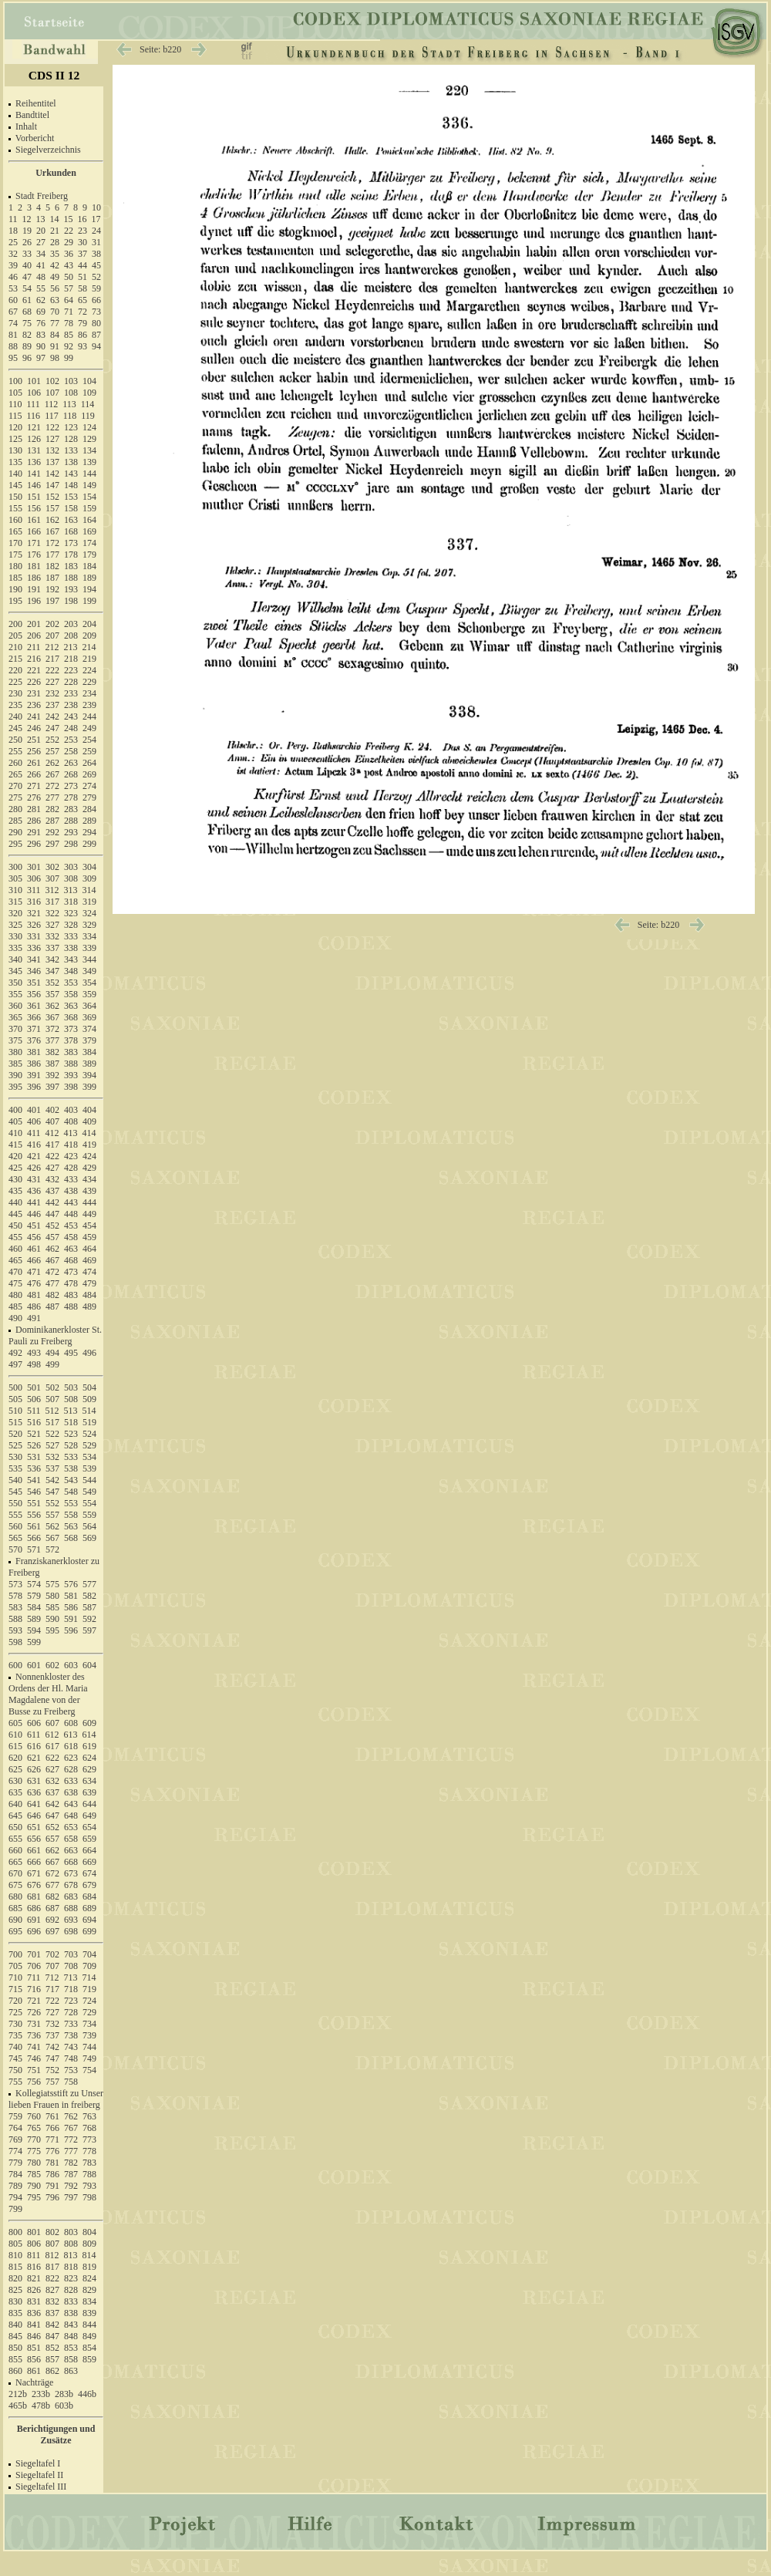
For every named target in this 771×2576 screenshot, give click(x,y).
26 (27, 242)
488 (71, 1306)
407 (52, 1121)
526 (34, 1445)
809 (89, 2243)
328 (71, 924)
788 (89, 2174)
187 (52, 577)
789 (15, 2185)
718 (71, 1989)
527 (52, 1445)
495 (71, 1352)
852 (52, 2347)
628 (71, 1769)
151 (34, 496)
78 (68, 323)
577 (89, 1584)
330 (15, 936)
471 (34, 1271)
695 (15, 1931)
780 (34, 2162)
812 (52, 2255)
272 (52, 786)
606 (34, 1723)
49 (54, 276)
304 (89, 866)
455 (15, 1237)
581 (71, 1595)
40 (27, 265)
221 (34, 670)
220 (15, 670)
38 (96, 253)
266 (34, 774)
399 (89, 1086)
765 (34, 2128)
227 (52, 681)
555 (15, 1514)
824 (89, 2278)
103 (71, 381)
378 (71, 1040)
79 (82, 323)
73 (96, 311)
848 (71, 2336)
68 (27, 311)
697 (52, 1931)
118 (70, 415)
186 (34, 577)
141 (34, 473)
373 (71, 1028)
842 (52, 2324)
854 (89, 2347)
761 (52, 2116)
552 (52, 1503)
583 (15, 1607)
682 (52, 1896)
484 (89, 1295)
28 (54, 242)
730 (15, 2023)
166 (34, 531)
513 (71, 1410)
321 (34, 913)
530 (15, 1457)
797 (71, 2197)
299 (89, 843)
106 (34, 392)
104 (89, 381)
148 (71, 485)
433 (71, 1179)
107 (52, 392)
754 (89, 2070)
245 (15, 728)
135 (15, 462)
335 (15, 947)
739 (89, 2035)
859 (89, 2359)
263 (71, 762)
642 (52, 1804)
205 (15, 635)
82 (27, 334)
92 (68, 346)
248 (71, 728)
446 (34, 1214)
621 (34, 1757)
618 (71, 1746)
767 (71, 2128)
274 (89, 786)
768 (89, 2128)
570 (15, 1549)
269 (89, 774)
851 (34, 2347)
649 (89, 1815)
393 (71, 1075)
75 (27, 323)
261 (34, 762)
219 (89, 658)
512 (52, 1410)
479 (89, 1283)
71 (68, 311)
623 (71, 1757)
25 (13, 242)
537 (52, 1468)
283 (71, 809)
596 (71, 1630)
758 (71, 2081)
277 (52, 797)
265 (15, 774)
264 (89, 762)
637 (52, 1792)
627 (52, 1769)
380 (15, 1052)
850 (15, 2347)
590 (52, 1618)
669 (89, 1861)
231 (34, 693)
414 (89, 1133)
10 (96, 207)
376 (34, 1040)
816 (34, 2266)
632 (52, 1780)
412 (52, 1133)
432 (52, 1179)
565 (15, 1537)
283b (64, 2394)
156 (34, 508)
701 (34, 1954)
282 (52, 809)
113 (69, 404)
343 (71, 959)
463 (71, 1248)
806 (34, 2243)
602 (52, 1665)
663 (71, 1850)
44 (82, 265)
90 (40, 346)
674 (89, 1873)
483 (71, 1295)
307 (52, 878)
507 (52, 1399)
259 (89, 751)
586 (71, 1607)
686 (34, 1908)
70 (54, 311)
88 (13, 346)
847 (52, 2336)
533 (71, 1457)
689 (89, 1908)
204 (89, 624)
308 (71, 878)
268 (71, 774)
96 (27, 357)
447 (52, 1214)
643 (71, 1804)
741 (34, 2047)
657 (52, 1838)
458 (71, 1237)
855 (15, 2359)
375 (15, 1040)
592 (89, 1618)
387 (52, 1063)
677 (52, 1885)
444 (89, 1202)
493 (34, 1352)
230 (15, 693)
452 (52, 1225)
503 (71, 1387)
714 (89, 1977)
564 (89, 1526)
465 (15, 1260)
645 (15, 1815)
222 (52, 670)
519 (89, 1422)
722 (52, 2000)
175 (15, 554)
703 (71, 1954)
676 (34, 1885)
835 (15, 2313)
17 (96, 219)
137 (52, 462)
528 (71, 1445)
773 (89, 2139)
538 (71, 1468)
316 (34, 901)
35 (54, 253)
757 (52, 2081)
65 (82, 300)
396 (34, 1086)
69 (40, 311)
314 (89, 890)
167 (52, 531)
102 (52, 381)
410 (15, 1133)
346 (34, 971)
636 (34, 1792)
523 (71, 1433)
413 (71, 1133)
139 (89, 462)
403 (71, 1109)
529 (89, 1445)
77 (54, 323)
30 (82, 242)
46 (13, 276)
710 (15, 1977)
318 (71, 901)
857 (52, 2359)
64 (68, 300)
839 (89, 2313)
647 (52, 1815)
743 (71, 2047)
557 (52, 1514)
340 (15, 959)
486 (34, 1306)
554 (89, 1503)
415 (15, 1144)
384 (89, 1052)
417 (52, 1144)
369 (89, 1017)
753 (71, 2070)
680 (15, 1896)
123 (71, 427)
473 (71, 1271)
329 (89, 924)
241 (34, 716)
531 (34, 1457)
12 (27, 219)
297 (52, 843)
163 (71, 519)
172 (52, 543)
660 (15, 1850)
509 (89, 1399)
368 (71, 1017)
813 (71, 2255)
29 (68, 242)
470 (15, 1271)
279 (89, 797)
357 (52, 994)
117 (52, 415)
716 (34, 1989)
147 (52, 485)
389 (89, 1063)
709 (89, 1966)
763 (89, 2116)
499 (52, 1364)
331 (34, 936)
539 (89, 1468)
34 (40, 253)
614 (89, 1734)
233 (71, 693)
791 (52, 2185)
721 (34, 2000)
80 (96, 323)
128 (71, 438)
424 (89, 1156)
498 (34, 1364)
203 (71, 624)
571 (34, 1549)
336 (34, 947)
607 (52, 1723)
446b (87, 2394)
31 (96, 242)
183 (71, 566)
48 (40, 276)
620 (15, 1757)
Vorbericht (34, 138)
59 (96, 288)
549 (89, 1491)
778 (89, 2151)
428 (71, 1167)
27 (40, 242)
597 (89, 1630)
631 (34, 1780)
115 (15, 415)
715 (15, 1989)
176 (34, 554)
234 (89, 693)
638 (71, 1792)
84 (54, 334)
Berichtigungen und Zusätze (56, 2434)
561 (34, 1526)
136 (34, 462)
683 (71, 1896)
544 (89, 1480)
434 (89, 1179)
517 (52, 1422)
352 (52, 982)
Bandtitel (32, 115)
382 (52, 1052)
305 (15, 878)
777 (71, 2151)
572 (52, 1549)
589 (34, 1618)
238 (71, 705)
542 (52, 1480)
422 (52, 1156)
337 (52, 947)
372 (52, 1028)
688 (71, 1908)
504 (89, 1387)
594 (34, 1630)
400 (15, 1109)
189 (89, 577)
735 (15, 2035)
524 (89, 1433)
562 (52, 1526)
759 (15, 2116)
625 (15, 1769)
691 (34, 1919)
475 (15, 1283)
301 (34, 866)
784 (15, 2174)
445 (15, 1214)
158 (71, 508)
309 (89, 878)
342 (52, 959)
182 (52, 566)
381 (34, 1052)
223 (71, 670)
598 (15, 1642)
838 (71, 2313)
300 (15, 866)
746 (34, 2058)
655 (15, 1838)
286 (34, 820)
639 (89, 1792)
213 (71, 647)
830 (15, 2301)
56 (54, 288)
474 (89, 1271)
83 (40, 334)
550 (15, 1503)
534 (89, 1457)
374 (89, 1028)
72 (82, 311)
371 (34, 1028)
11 (13, 219)
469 (89, 1260)
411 (34, 1133)
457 (52, 1237)
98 (54, 357)
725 (15, 2012)
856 (34, 2359)
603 (71, 1665)
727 (52, 2012)
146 (34, 485)
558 (71, 1514)
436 (34, 1190)
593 (15, 1630)
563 (71, 1526)
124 (89, 427)
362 (52, 1005)
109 (89, 392)
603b (64, 2405)
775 (34, 2151)
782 (71, 2162)
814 (89, 2255)
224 (89, 670)
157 (52, 508)
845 (15, 2336)
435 (15, 1190)
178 (71, 554)
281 (34, 809)
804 (89, 2232)
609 (89, 1723)
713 (71, 1977)
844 (89, 2324)
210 (15, 647)
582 (89, 1595)
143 (71, 473)
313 (71, 890)
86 (82, 334)
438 (71, 1190)
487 (52, 1306)
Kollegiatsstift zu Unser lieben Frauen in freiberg (55, 2099)
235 (15, 705)
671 (34, 1873)
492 (15, 1352)
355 (15, 994)
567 (52, 1537)
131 (34, 450)
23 (82, 230)
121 (34, 427)
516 (34, 1422)
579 (34, 1595)
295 (15, 843)
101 (34, 381)
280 (15, 809)
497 (15, 1364)
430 (15, 1179)
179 (89, 554)
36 (68, 253)
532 (52, 1457)
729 (89, 2012)
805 (15, 2243)
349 (89, 971)
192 (52, 589)
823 (71, 2278)
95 (13, 357)
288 (71, 820)
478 (71, 1283)
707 (52, 1966)
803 (71, 2232)
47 (27, 276)
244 (89, 716)
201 (34, 624)
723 (71, 2000)
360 (15, 1005)
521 (34, 1433)
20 (40, 230)
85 (68, 334)
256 (34, 751)
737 (52, 2035)
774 (15, 2151)
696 (34, 1931)
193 (71, 589)
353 (71, 982)
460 (15, 1248)
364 (89, 1005)
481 (34, 1295)
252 (52, 739)
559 (89, 1514)
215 (15, 658)
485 (15, 1306)
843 (71, 2324)
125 (15, 438)
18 (13, 230)
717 (52, 1989)
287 (52, 820)
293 (71, 832)
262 (52, 762)
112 (52, 404)
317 (52, 901)
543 (71, 1480)
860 (15, 2370)
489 (89, 1306)
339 (89, 947)
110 (15, 404)
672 (52, 1873)
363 (71, 1005)
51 (82, 276)
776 (52, 2151)
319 (89, 901)
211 (34, 647)
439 (89, 1190)
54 (27, 288)
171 (34, 543)
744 (89, 2047)
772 (71, 2139)
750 (15, 2070)
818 (71, 2266)
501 (34, 1387)
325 (15, 924)
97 (40, 357)
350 (15, 982)
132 (52, 450)
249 (89, 728)
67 (13, 311)
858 (71, 2359)
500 (15, 1387)
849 (89, 2336)
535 (15, 1468)
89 (27, 346)
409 (89, 1121)
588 (15, 1618)
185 (15, 577)
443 (71, 1202)
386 (34, 1063)
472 (52, 1271)
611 (34, 1734)
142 (52, 473)
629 (89, 1769)
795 (34, 2197)
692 (52, 1919)
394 (89, 1075)
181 (34, 566)
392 (52, 1075)
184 (89, 566)
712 (52, 1977)
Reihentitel (35, 103)
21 (54, 230)
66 (96, 300)
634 (89, 1780)
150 (15, 496)
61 (27, 300)
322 (52, 913)
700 (15, 1954)
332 (52, 936)
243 (71, 716)
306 (34, 878)
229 (89, 681)
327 (52, 924)
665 (15, 1861)
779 (15, 2162)
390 (15, 1075)
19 (27, 230)
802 (52, 2232)
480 (15, 1295)
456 (34, 1237)
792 (71, 2185)
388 (71, 1063)
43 (68, 265)
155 (15, 508)
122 (52, 427)
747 (52, 2058)
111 (33, 404)
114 (88, 404)
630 (15, 1780)
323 (71, 913)
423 (71, 1156)
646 (34, 1815)
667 (52, 1861)
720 (15, 2000)
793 (89, 2185)
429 (89, 1167)
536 (34, 1468)
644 (89, 1804)
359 (89, 994)
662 (52, 1850)
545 (15, 1491)
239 (89, 705)
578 (15, 1595)
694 (89, 1919)
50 (68, 276)
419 (89, 1144)
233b (41, 2394)
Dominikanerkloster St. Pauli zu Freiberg (55, 1335)
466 (34, 1260)
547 (52, 1491)
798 (89, 2197)
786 (52, 2174)
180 (15, 566)
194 (89, 589)
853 (71, 2347)
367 (52, 1017)
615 (15, 1746)
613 (71, 1734)
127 (52, 438)
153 (71, 496)
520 (15, 1433)
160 (15, 519)
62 (40, 300)
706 (34, 1966)
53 (13, 288)
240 (15, 716)
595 (52, 1630)
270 (15, 786)
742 (52, 2047)
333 (71, 936)
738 (71, 2035)
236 (34, 705)
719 (89, 1989)
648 (71, 1815)
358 (71, 994)
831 (34, 2301)
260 (15, 762)
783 (89, 2162)
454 (89, 1225)
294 (89, 832)
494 (52, 1352)
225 (15, 681)
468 (71, 1260)
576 (71, 1584)
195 (15, 600)
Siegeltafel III (40, 2486)
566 (34, 1537)
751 (34, 2070)
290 (15, 832)
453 (71, 1225)
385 (15, 1063)
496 (89, 1352)
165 (15, 531)
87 (96, 334)
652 (52, 1827)
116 (34, 415)
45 (96, 265)
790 (34, 2185)
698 (71, 1931)
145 (15, 485)
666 (34, 1861)
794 (15, 2197)
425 (15, 1167)
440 (15, 1202)
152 (52, 496)
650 (15, 1827)
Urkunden (55, 172)
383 (71, 1052)
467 (52, 1260)
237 (52, 705)
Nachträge (34, 2382)
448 (71, 1214)
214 (89, 647)
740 (15, 2047)
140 (15, 473)
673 (71, 1873)
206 (34, 635)
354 (89, 982)
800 (15, 2232)
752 (52, 2070)
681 (34, 1896)
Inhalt (26, 126)
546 (34, 1491)
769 (15, 2139)
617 (52, 1746)
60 (13, 300)
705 (15, 1966)
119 (88, 415)
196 (34, 600)
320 (15, 913)
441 (34, 1202)
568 (71, 1537)
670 (15, 1873)
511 (34, 1410)
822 (52, 2278)
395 (15, 1086)
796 (52, 2197)
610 (15, 1734)
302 (52, 866)
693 (71, 1919)
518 (71, 1422)
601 (34, 1665)
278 (71, 797)
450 (15, 1225)
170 (15, 543)
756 (34, 2081)
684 (89, 1896)
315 (15, 901)
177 (52, 554)
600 (15, 1665)
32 (13, 253)
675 (15, 1885)
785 (34, 2174)
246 (34, 728)
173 (71, 543)
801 (34, 2232)
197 (52, 600)
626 (34, 1769)
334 (89, 936)
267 (52, 774)
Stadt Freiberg (41, 196)
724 (89, 2000)
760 (34, 2116)
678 (71, 1885)
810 (15, 2255)
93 (82, 346)
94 (96, 346)
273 (71, 786)
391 (34, 1075)
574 (34, 1584)
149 (89, 485)
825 (15, 2289)
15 (68, 219)
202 (52, 624)
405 (15, 1121)
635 (15, 1792)
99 (68, 357)
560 (15, 1526)
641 (34, 1804)
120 (15, 427)
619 (89, 1746)
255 (15, 751)
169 (89, 531)
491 (34, 1318)
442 (52, 1202)
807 (52, 2243)
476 (34, 1283)
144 (89, 473)
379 (89, 1040)
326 (34, 924)
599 (34, 1642)
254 (89, 739)
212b (17, 2394)
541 (34, 1480)
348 (71, 971)
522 (52, 1433)
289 (89, 820)
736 (34, 2035)
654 (89, 1827)
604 (89, 1665)
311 (34, 890)
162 (52, 519)
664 (89, 1850)
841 (34, 2324)
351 (34, 982)
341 (34, 959)
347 (52, 971)
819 (89, 2266)
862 (52, 2370)
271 (34, 786)
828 (71, 2289)
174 (89, 543)
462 (52, 1248)
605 (15, 1723)
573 (15, 1584)
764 (15, 2128)
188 (71, 577)
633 (71, 1780)
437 (52, 1190)
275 (15, 797)
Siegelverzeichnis (48, 149)
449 (89, 1214)
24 (96, 230)
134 (89, 450)
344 (89, 959)
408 (71, 1121)
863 (71, 2370)
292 (52, 832)
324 (89, 913)
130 (15, 450)
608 (71, 1723)
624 (89, 1757)
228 (71, 681)
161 (34, 519)
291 (34, 832)
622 (52, 1757)
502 (52, 1387)
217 (52, 658)
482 (52, 1295)
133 (71, 450)
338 (71, 947)
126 (34, 438)
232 (52, 693)
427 (52, 1167)
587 (89, 1607)
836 (34, 2313)
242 (52, 716)
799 (15, 2208)
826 (34, 2289)
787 (71, 2174)
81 (13, 334)
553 (71, 1503)
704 (89, 1954)
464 (89, 1248)
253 (71, 739)
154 (89, 496)
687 (52, 1908)
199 (89, 600)
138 (71, 462)
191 (34, 589)
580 (52, 1595)
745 (15, 2058)
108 (71, 392)
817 (52, 2266)
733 (71, 2023)
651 (34, 1827)
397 (52, 1086)
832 (52, 2301)
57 (68, 288)
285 (15, 820)
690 (15, 1919)
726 (34, 2012)
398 (71, 1086)
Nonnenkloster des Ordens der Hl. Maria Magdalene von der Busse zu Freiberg (48, 1694)
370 (15, 1028)
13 (40, 219)
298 (71, 843)
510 (15, 1410)
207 (52, 635)
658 (71, 1838)
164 (89, 519)
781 (52, 2162)
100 (15, 381)
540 (15, 1480)
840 (15, 2324)
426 (34, 1167)
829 (89, 2289)
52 (96, 276)
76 (40, 323)
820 (15, 2278)
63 (54, 300)
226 (34, 681)
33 (27, 253)
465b (17, 2405)
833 (71, 2301)
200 (15, 624)
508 (71, 1399)
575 (52, 1584)
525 (15, 1445)
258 (71, 751)
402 (52, 1109)
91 (54, 346)
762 (71, 2116)
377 (52, 1040)
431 (34, 1179)
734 (89, 2023)
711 (34, 1977)
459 (89, 1237)
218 (71, 658)
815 (15, 2266)
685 (15, 1908)
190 (15, 589)
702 (52, 1954)
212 (52, 647)
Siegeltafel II (39, 2475)
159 (89, 508)
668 (71, 1861)
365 (15, 1017)
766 (52, 2128)
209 (89, 635)
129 (89, 438)
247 (52, 728)
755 (15, 2081)
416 (34, 1144)
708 (71, 1966)
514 (89, 1410)
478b (41, 2405)
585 (52, 1607)
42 (54, 265)
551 (34, 1503)
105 (15, 392)
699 (89, 1931)
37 (82, 253)
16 (82, 219)
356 (34, 994)
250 (15, 739)
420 (15, 1156)
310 (15, 890)
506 (34, 1399)
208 (71, 635)
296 (34, 843)
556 (34, 1514)
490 (15, 1318)
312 (52, 890)
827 (52, 2289)
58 (82, 288)
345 (15, 971)
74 (13, 323)
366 (34, 1017)
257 (52, 751)
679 (89, 1885)
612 (52, 1734)
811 (34, 2255)
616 (34, 1746)
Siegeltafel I (37, 2463)
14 (54, 219)
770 (34, 2139)
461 (34, 1248)
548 (71, 1491)
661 (34, 1850)
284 (89, 809)
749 (89, 2058)
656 (34, 1838)
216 (34, 658)
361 (34, 1005)
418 (71, 1144)
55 (40, 288)
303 (71, 866)
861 (34, 2370)
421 (34, 1156)
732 (52, 2023)
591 (71, 1618)
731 (34, 2023)
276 (34, 797)
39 (13, 265)
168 (71, 531)
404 (89, 1109)
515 (15, 1422)
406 (34, 1121)
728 (71, 2012)
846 (34, 2336)
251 (34, 739)
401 (34, 1109)
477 (52, 1283)
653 (71, 1827)
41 (40, 265)
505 (15, 1399)
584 (34, 1607)
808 (71, 2243)
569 (89, 1537)
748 (71, 2058)
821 (34, 2278)
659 (89, 1838)
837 (52, 2313)
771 (52, 2139)
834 (89, 2301)
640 (15, 1804)
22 (68, 230)
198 (71, 600)
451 (34, 1225)
